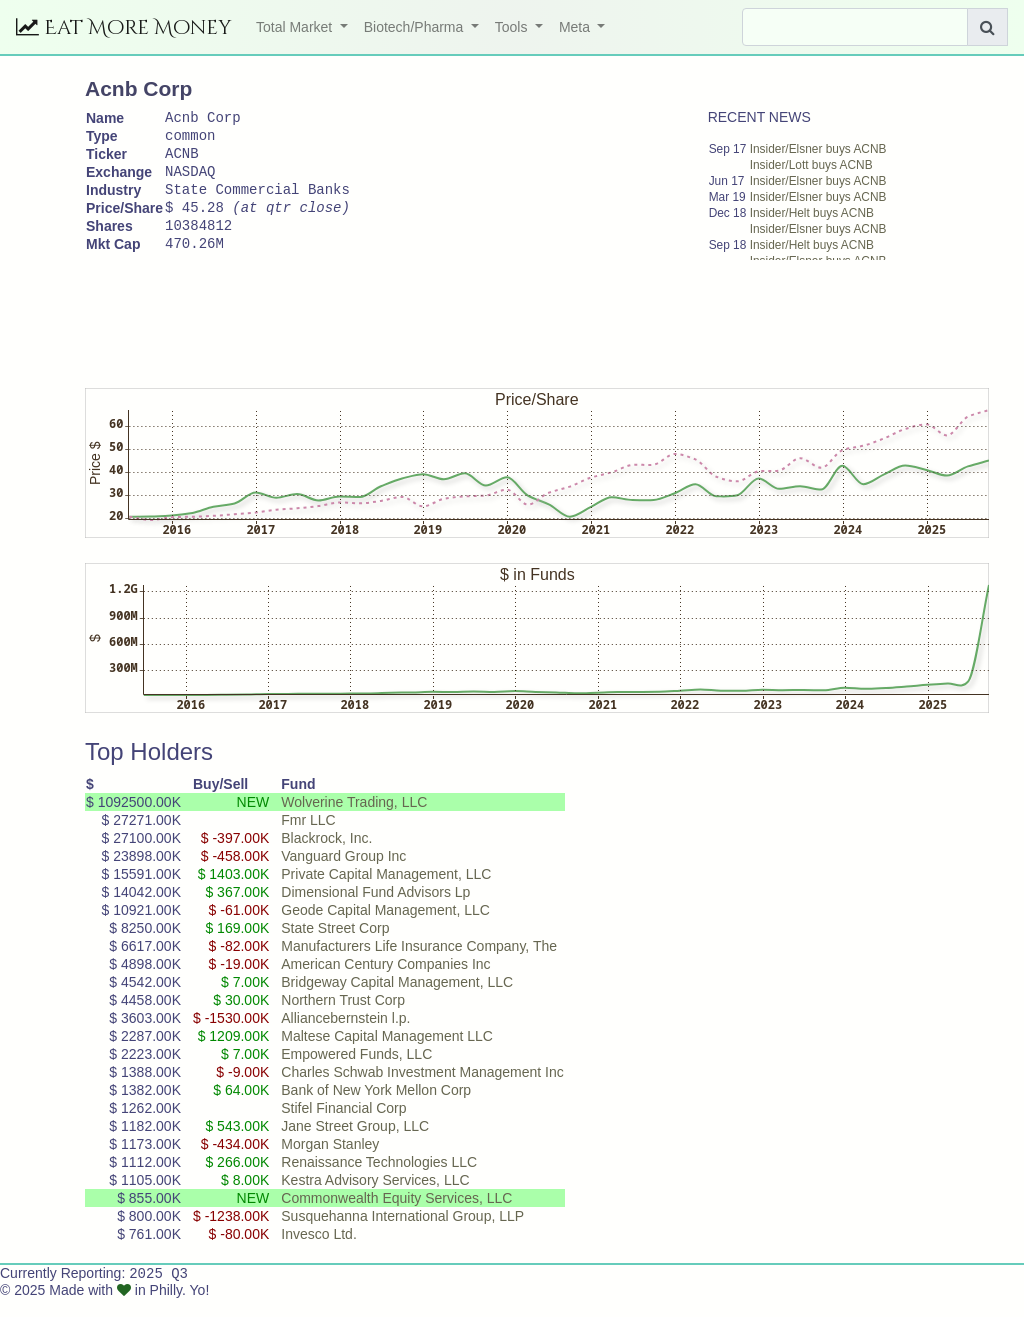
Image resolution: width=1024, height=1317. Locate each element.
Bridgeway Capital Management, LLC (397, 999)
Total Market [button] (296, 27)
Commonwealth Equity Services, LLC (396, 1215)
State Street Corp (335, 945)
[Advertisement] (449, 332)
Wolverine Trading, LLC (354, 819)
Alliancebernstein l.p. (345, 1035)
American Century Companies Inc (385, 981)
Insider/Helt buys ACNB (812, 213)
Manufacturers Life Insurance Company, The (419, 963)
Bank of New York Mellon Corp (376, 1107)
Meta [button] (576, 27)
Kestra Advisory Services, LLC (375, 1197)
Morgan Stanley (330, 1161)
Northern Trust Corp (343, 1017)
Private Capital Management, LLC (386, 891)
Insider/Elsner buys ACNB (818, 149)
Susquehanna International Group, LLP (402, 1233)
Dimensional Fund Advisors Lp (375, 909)
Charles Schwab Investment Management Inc (422, 1089)
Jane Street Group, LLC (355, 1143)
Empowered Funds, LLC (356, 1071)
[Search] (855, 27)
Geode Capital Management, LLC (385, 927)
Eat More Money (124, 27)
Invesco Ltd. (319, 1251)
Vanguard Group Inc (343, 873)
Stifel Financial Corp (343, 1125)
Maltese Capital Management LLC (387, 1053)
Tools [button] (513, 27)
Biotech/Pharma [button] (416, 27)
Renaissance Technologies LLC (379, 1179)
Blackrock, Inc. (326, 855)
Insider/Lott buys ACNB (811, 165)
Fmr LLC (308, 837)
